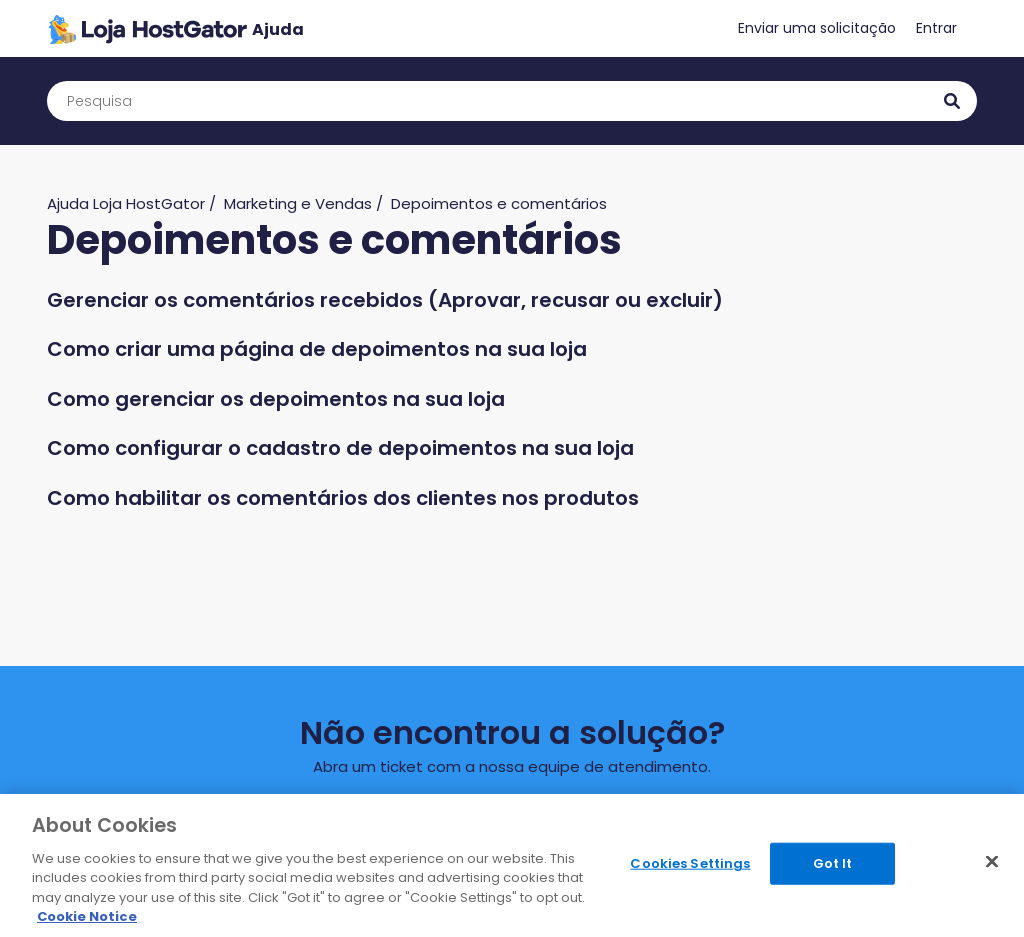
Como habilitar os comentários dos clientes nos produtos (343, 498)
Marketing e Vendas (298, 203)
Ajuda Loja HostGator (126, 203)
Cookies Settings (690, 863)
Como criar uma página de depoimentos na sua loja (317, 349)
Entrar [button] (936, 28)
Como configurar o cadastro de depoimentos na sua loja (340, 448)
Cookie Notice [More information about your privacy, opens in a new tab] (87, 916)
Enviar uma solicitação (817, 28)
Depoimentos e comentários (499, 203)
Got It (833, 863)
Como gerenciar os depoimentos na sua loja (276, 399)
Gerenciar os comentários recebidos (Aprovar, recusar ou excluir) (385, 300)
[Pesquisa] (512, 101)
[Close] (992, 862)
